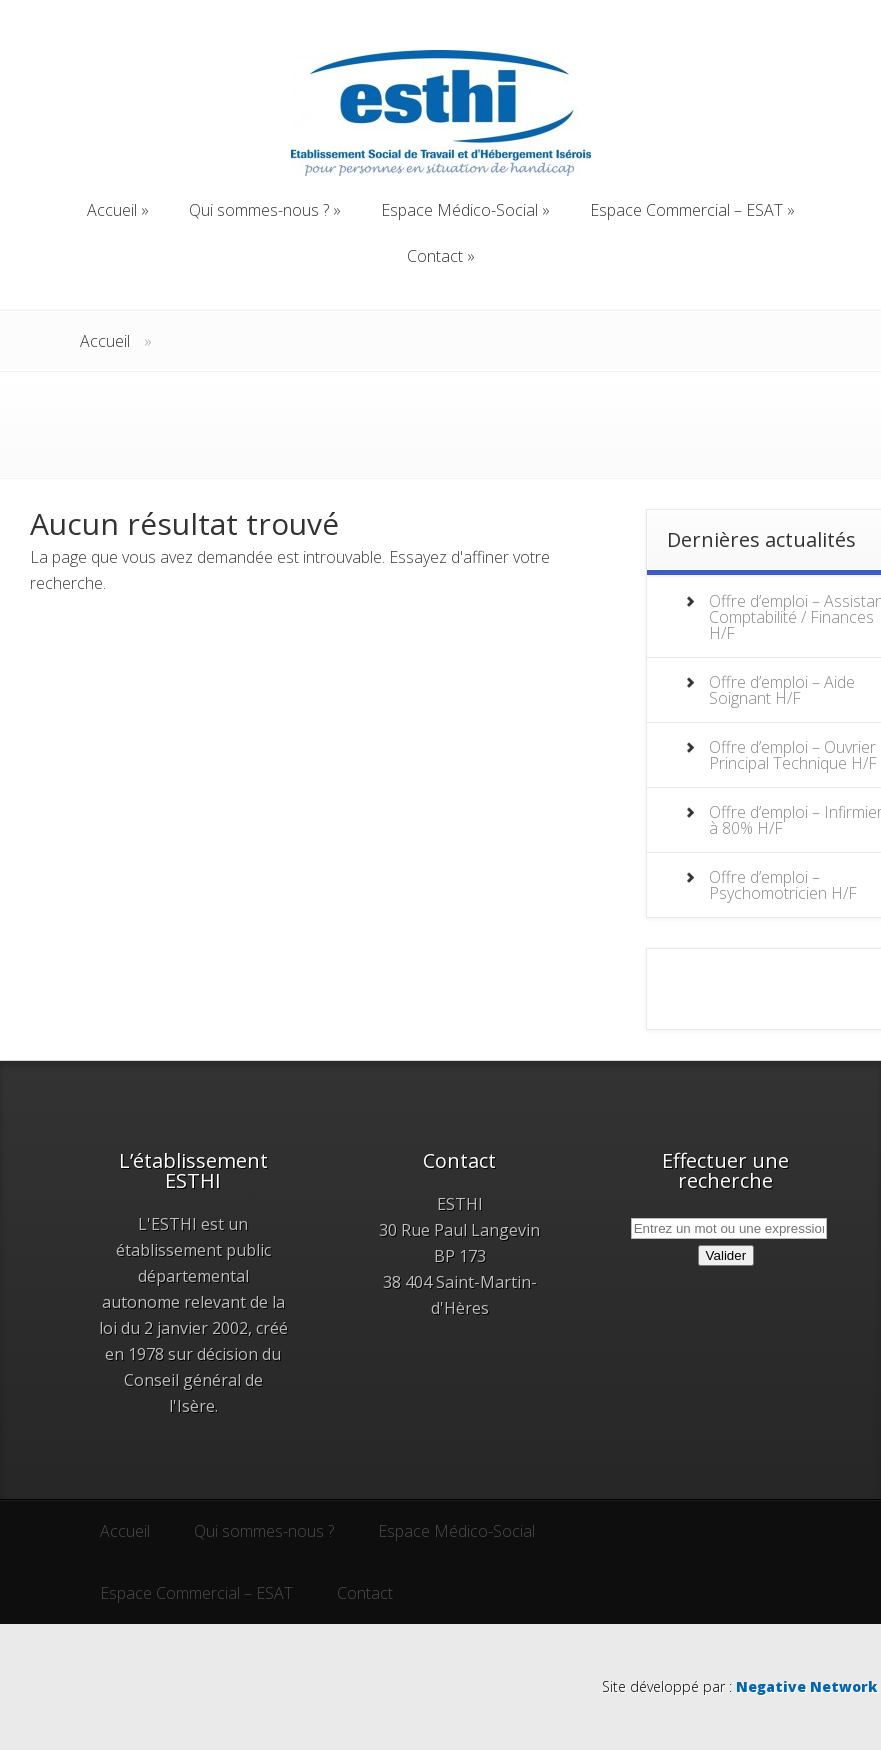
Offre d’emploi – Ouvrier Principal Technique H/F (793, 755)
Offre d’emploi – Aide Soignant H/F (782, 690)
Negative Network (806, 1686)
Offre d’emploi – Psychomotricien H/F (783, 885)
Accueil (105, 341)
